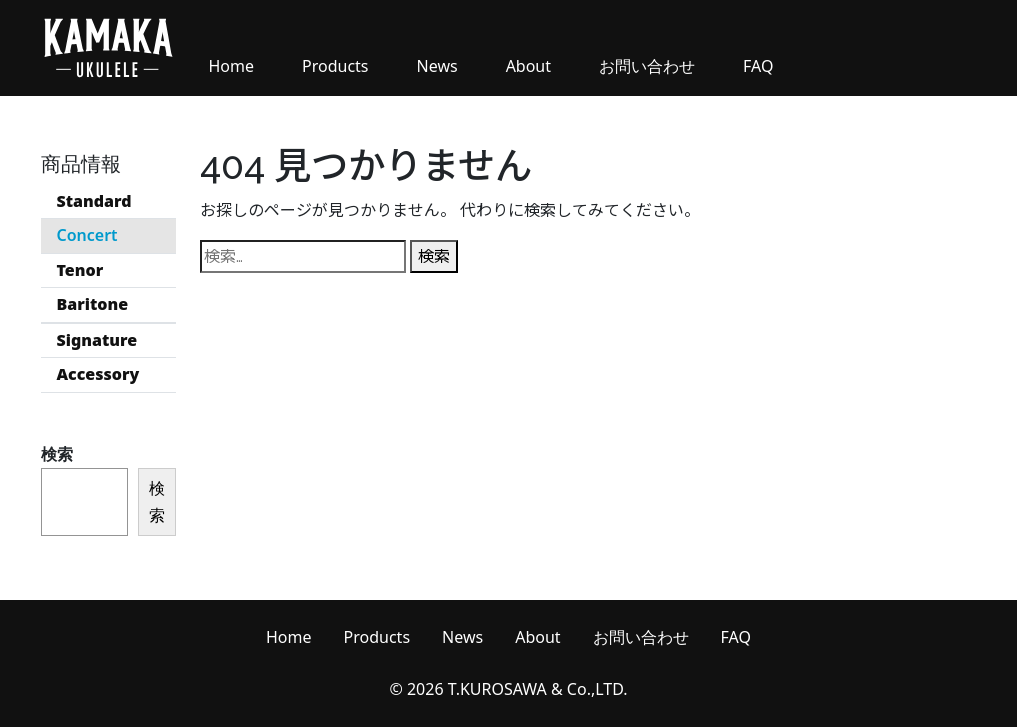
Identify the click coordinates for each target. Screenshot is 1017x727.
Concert (87, 235)
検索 (57, 454)
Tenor (80, 270)
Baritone (93, 304)
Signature (97, 340)
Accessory (98, 374)
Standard (94, 201)
